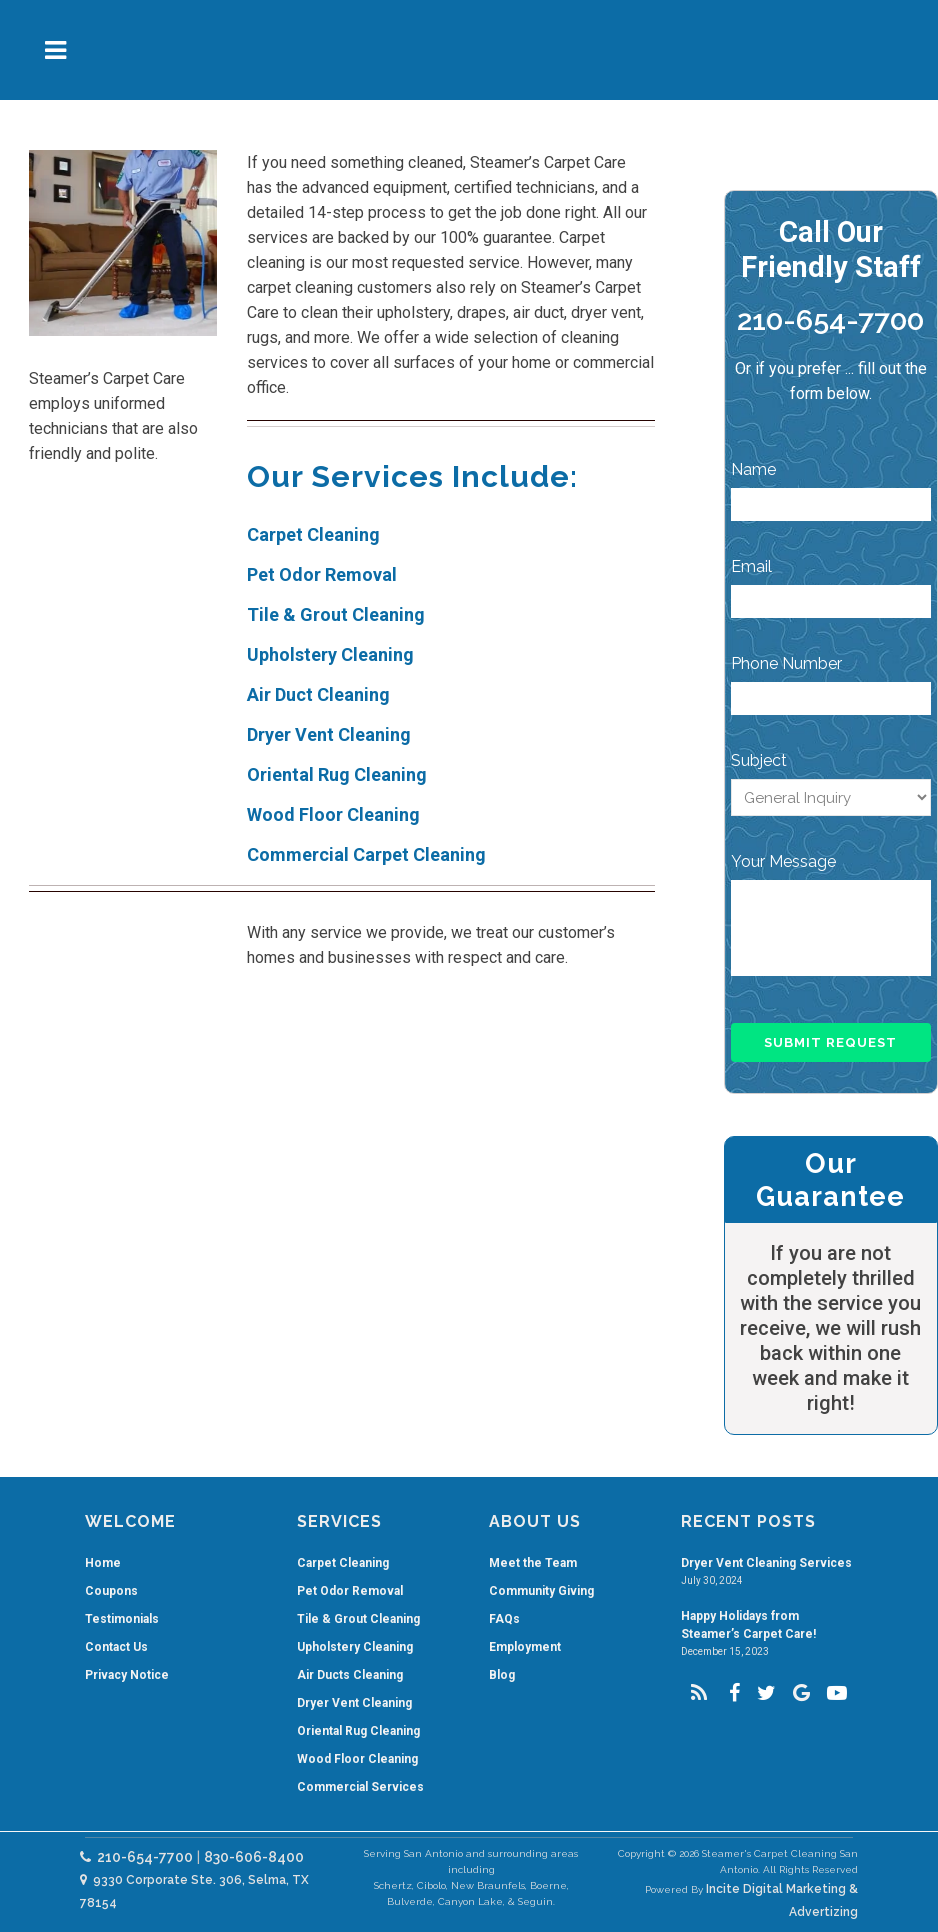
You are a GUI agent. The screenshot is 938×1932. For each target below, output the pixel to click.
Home (103, 1563)
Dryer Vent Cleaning (329, 734)
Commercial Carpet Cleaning (366, 854)
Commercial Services (360, 1787)
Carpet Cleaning (313, 534)
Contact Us (116, 1647)
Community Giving (541, 1591)
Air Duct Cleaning (318, 694)
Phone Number (786, 663)
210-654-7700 (830, 320)
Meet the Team (533, 1563)
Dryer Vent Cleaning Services (766, 1563)
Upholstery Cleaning (330, 654)
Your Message (783, 861)
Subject (759, 760)
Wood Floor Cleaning (333, 814)
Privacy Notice (127, 1675)
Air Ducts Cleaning (350, 1675)
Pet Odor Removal (322, 574)
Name (753, 469)
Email (751, 566)
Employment (525, 1647)
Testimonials (122, 1619)
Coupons (111, 1591)
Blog (502, 1675)
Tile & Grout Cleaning (336, 614)
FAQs (504, 1619)
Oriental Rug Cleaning (337, 774)
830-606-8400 (254, 1857)
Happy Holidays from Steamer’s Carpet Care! (748, 1625)
